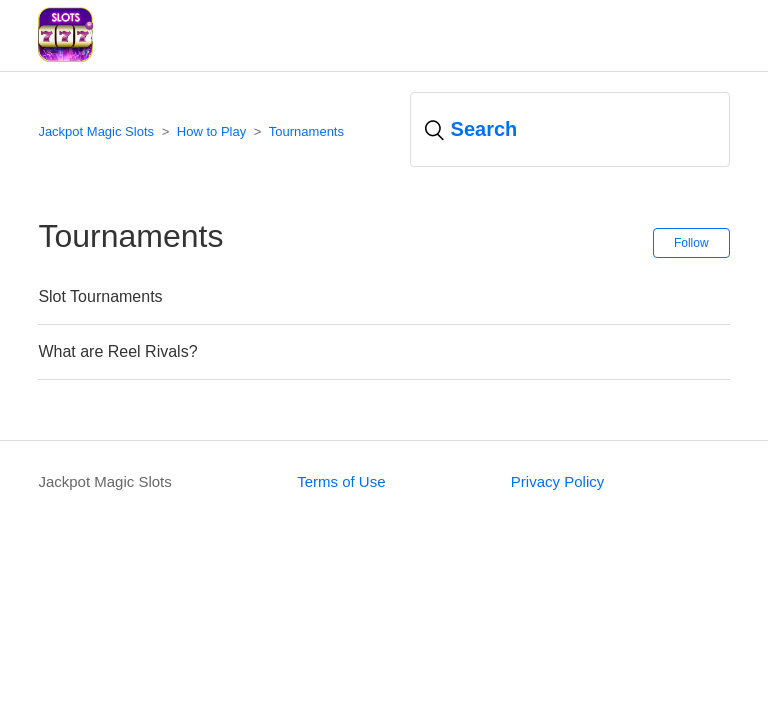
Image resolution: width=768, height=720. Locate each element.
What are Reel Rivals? (117, 351)
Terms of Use (341, 481)
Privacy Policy (557, 481)
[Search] (570, 129)
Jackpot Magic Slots (96, 131)
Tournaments (306, 131)
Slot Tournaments (100, 296)
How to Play (211, 131)
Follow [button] (691, 243)
